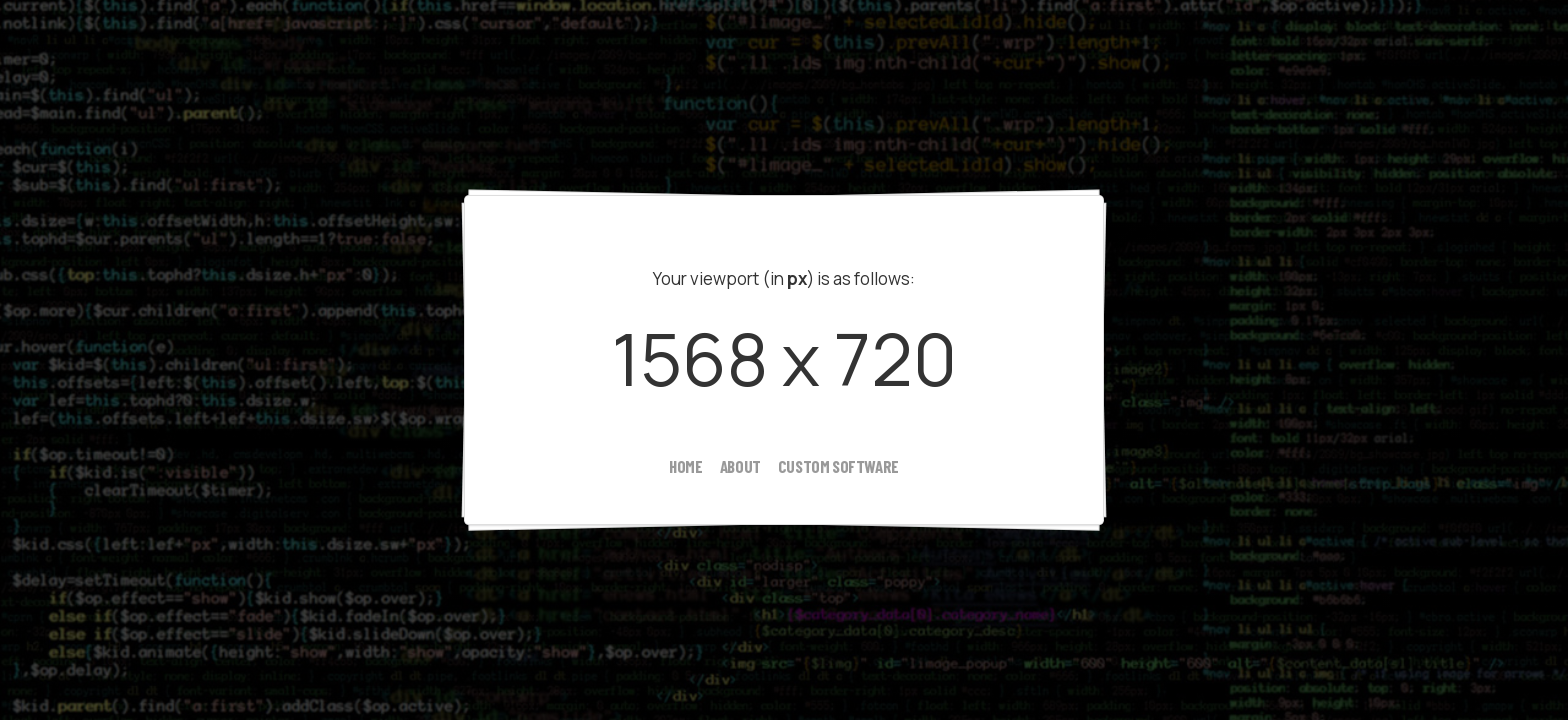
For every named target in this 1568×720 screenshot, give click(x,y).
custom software (838, 466)
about (740, 466)
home (685, 466)
